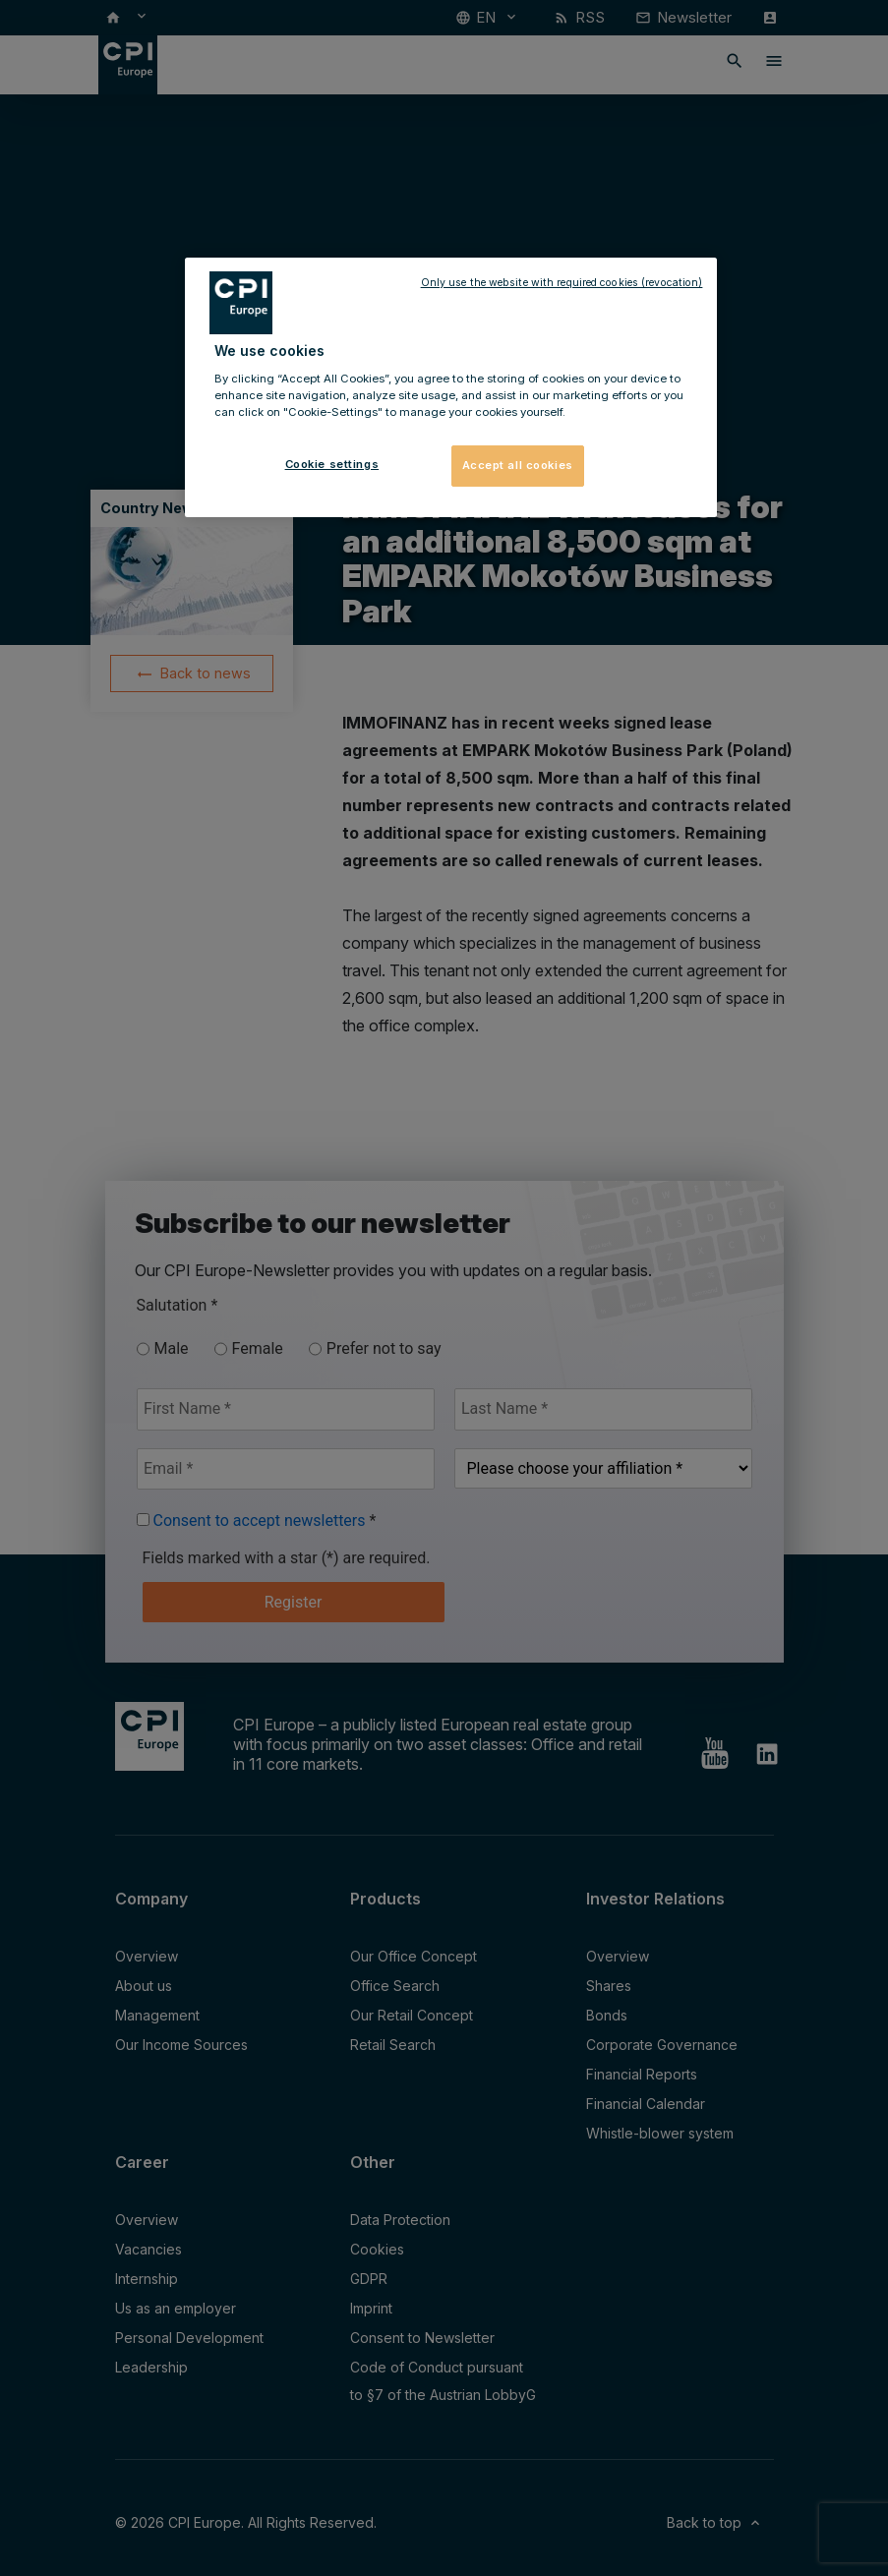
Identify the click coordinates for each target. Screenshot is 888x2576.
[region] (451, 387)
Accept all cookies (517, 465)
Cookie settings (332, 464)
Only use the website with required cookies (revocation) (562, 282)
